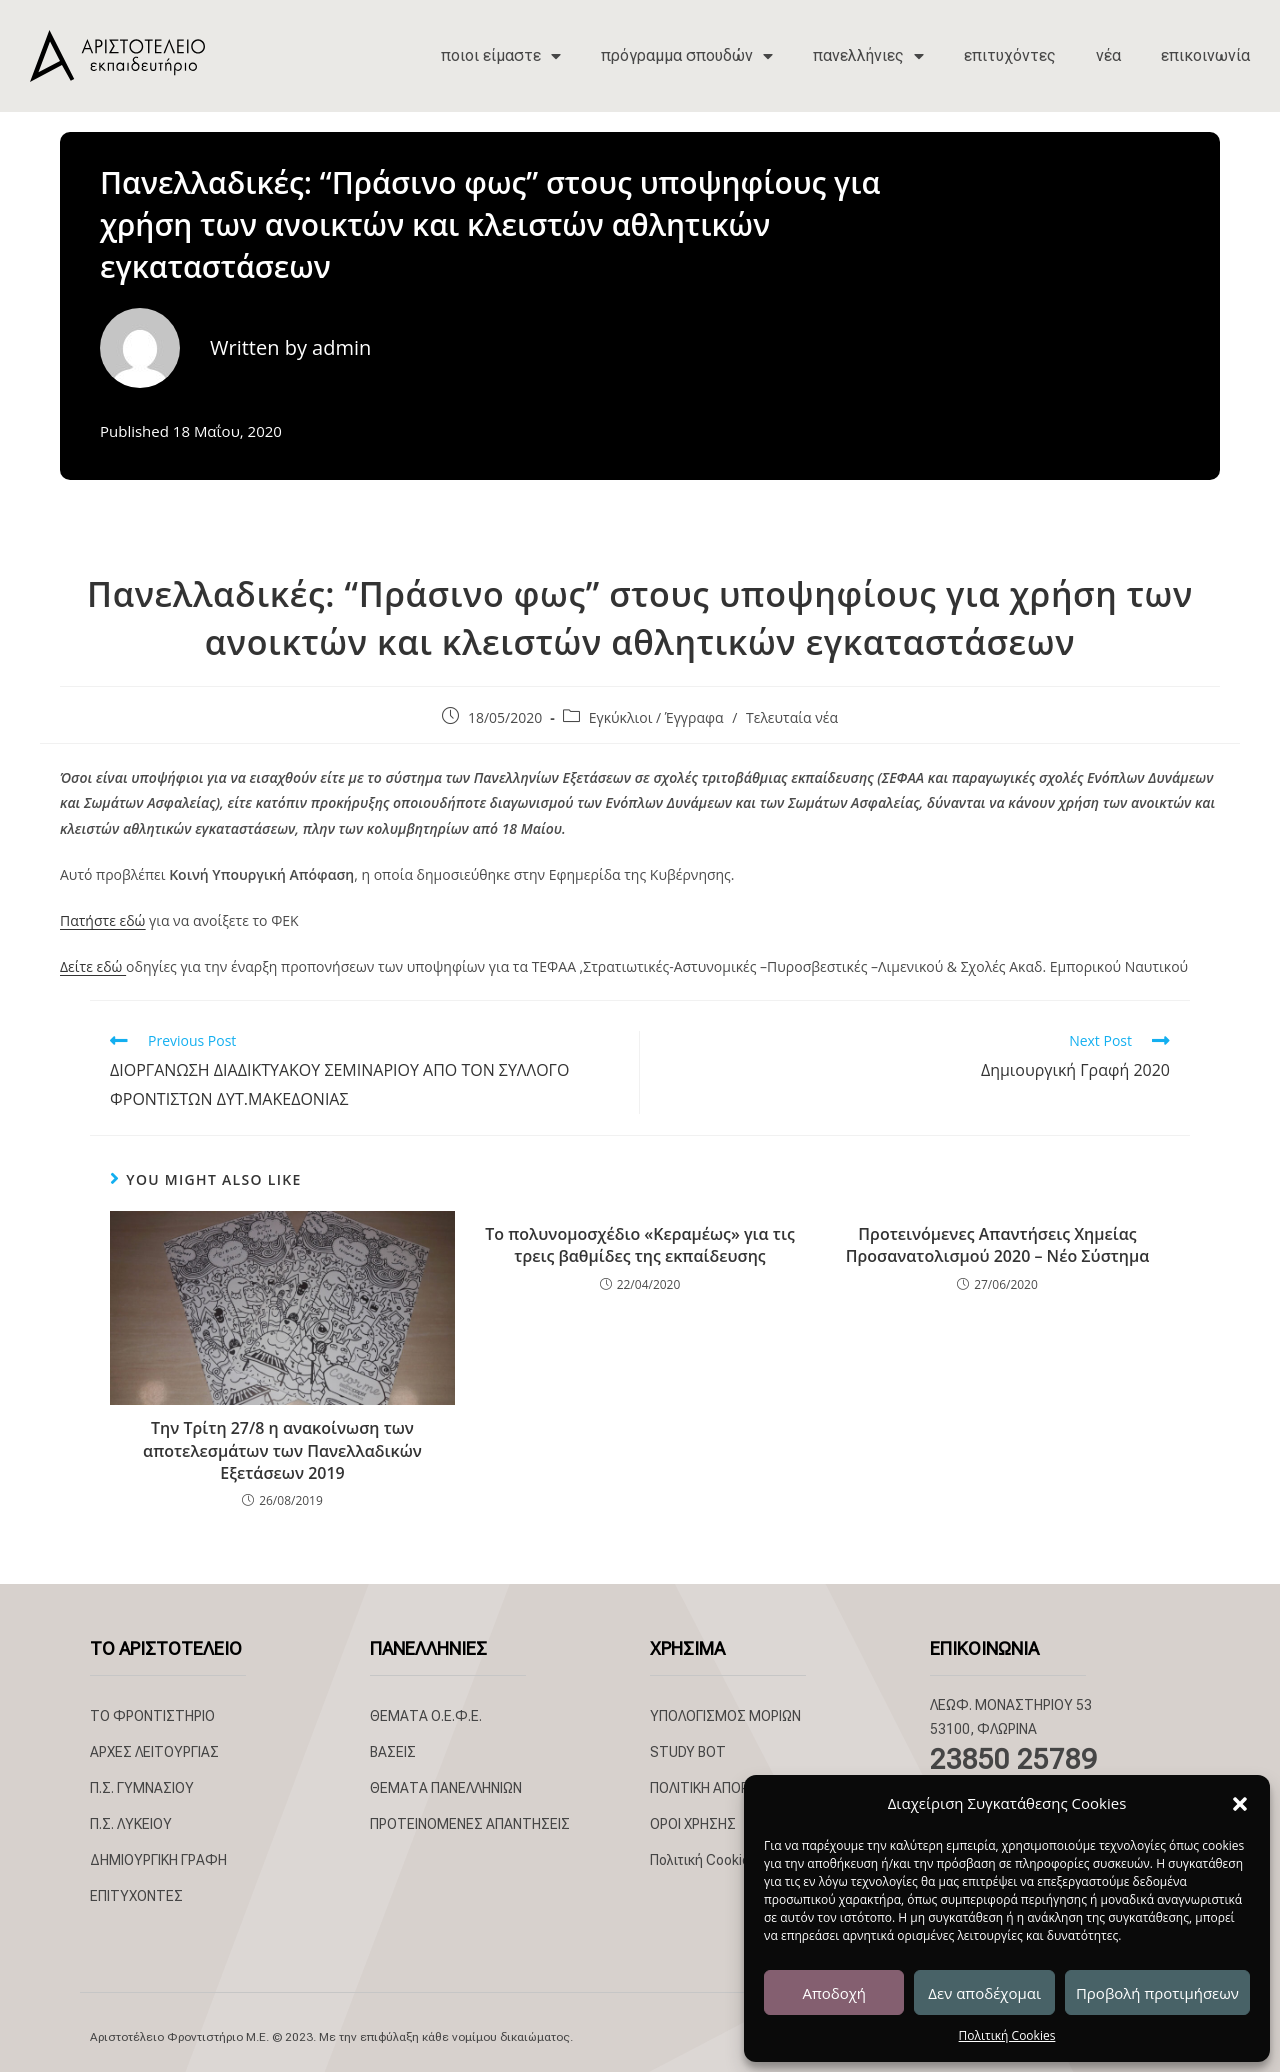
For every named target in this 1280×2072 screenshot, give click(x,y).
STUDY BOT (688, 1752)
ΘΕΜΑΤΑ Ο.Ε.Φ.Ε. (426, 1716)
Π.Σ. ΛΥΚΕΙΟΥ (131, 1824)
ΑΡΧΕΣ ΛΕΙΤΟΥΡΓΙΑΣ (154, 1752)
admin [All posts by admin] (341, 347)
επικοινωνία (1205, 55)
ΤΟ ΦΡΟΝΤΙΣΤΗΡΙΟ (152, 1716)
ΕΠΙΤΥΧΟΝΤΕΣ (136, 1896)
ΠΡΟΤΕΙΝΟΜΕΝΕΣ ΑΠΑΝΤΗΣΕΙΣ (470, 1824)
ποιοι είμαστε (501, 56)
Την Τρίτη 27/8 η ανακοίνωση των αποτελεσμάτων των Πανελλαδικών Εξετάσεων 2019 (282, 1450)
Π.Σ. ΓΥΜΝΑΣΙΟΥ (142, 1788)
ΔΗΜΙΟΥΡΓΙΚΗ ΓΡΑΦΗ (158, 1860)
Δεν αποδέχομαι (984, 1993)
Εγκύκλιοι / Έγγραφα (656, 717)
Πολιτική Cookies (1007, 2035)
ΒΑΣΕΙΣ (393, 1752)
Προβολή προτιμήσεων (1157, 1993)
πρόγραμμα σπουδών (687, 56)
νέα (1108, 55)
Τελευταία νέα (792, 717)
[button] (1240, 1804)
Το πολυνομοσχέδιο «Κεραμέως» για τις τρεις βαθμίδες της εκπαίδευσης (639, 1245)
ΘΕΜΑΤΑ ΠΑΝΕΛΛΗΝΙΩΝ (446, 1788)
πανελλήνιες (868, 56)
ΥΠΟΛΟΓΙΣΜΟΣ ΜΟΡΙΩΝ (725, 1716)
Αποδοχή (834, 1993)
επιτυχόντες (1010, 55)
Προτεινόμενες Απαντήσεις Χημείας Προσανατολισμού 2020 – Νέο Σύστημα (998, 1245)
